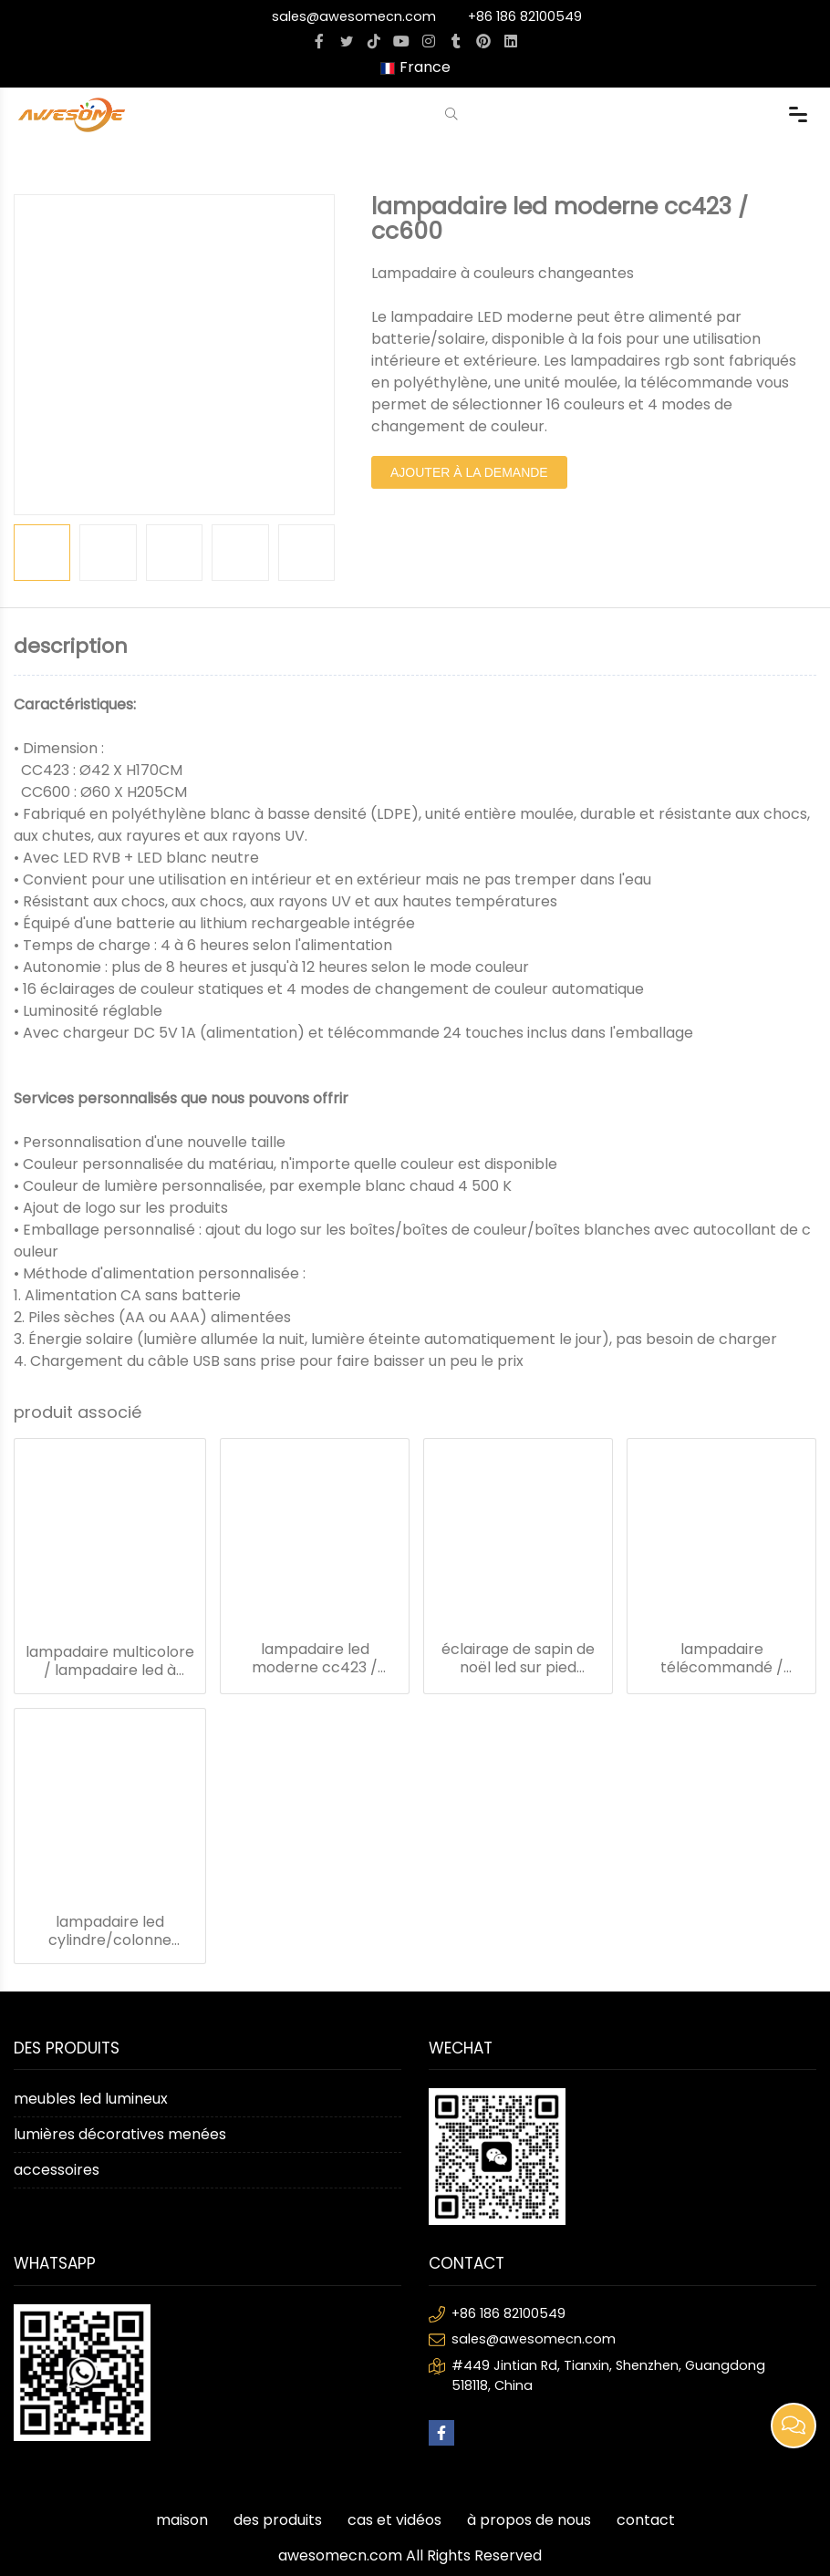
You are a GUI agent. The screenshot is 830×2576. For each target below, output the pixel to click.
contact (646, 2519)
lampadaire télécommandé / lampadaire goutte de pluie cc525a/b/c (721, 1658)
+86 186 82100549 (525, 16)
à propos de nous (529, 2519)
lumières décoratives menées (120, 2134)
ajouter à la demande (469, 472)
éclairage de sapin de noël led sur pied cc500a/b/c (518, 1658)
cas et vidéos (394, 2519)
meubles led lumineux (91, 2098)
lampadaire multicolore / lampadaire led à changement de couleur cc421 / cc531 (110, 1661)
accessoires (56, 2169)
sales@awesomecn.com (354, 16)
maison (182, 2519)
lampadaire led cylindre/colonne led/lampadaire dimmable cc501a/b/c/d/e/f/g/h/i (110, 1931)
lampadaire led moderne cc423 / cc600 (315, 1658)
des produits (277, 2519)
